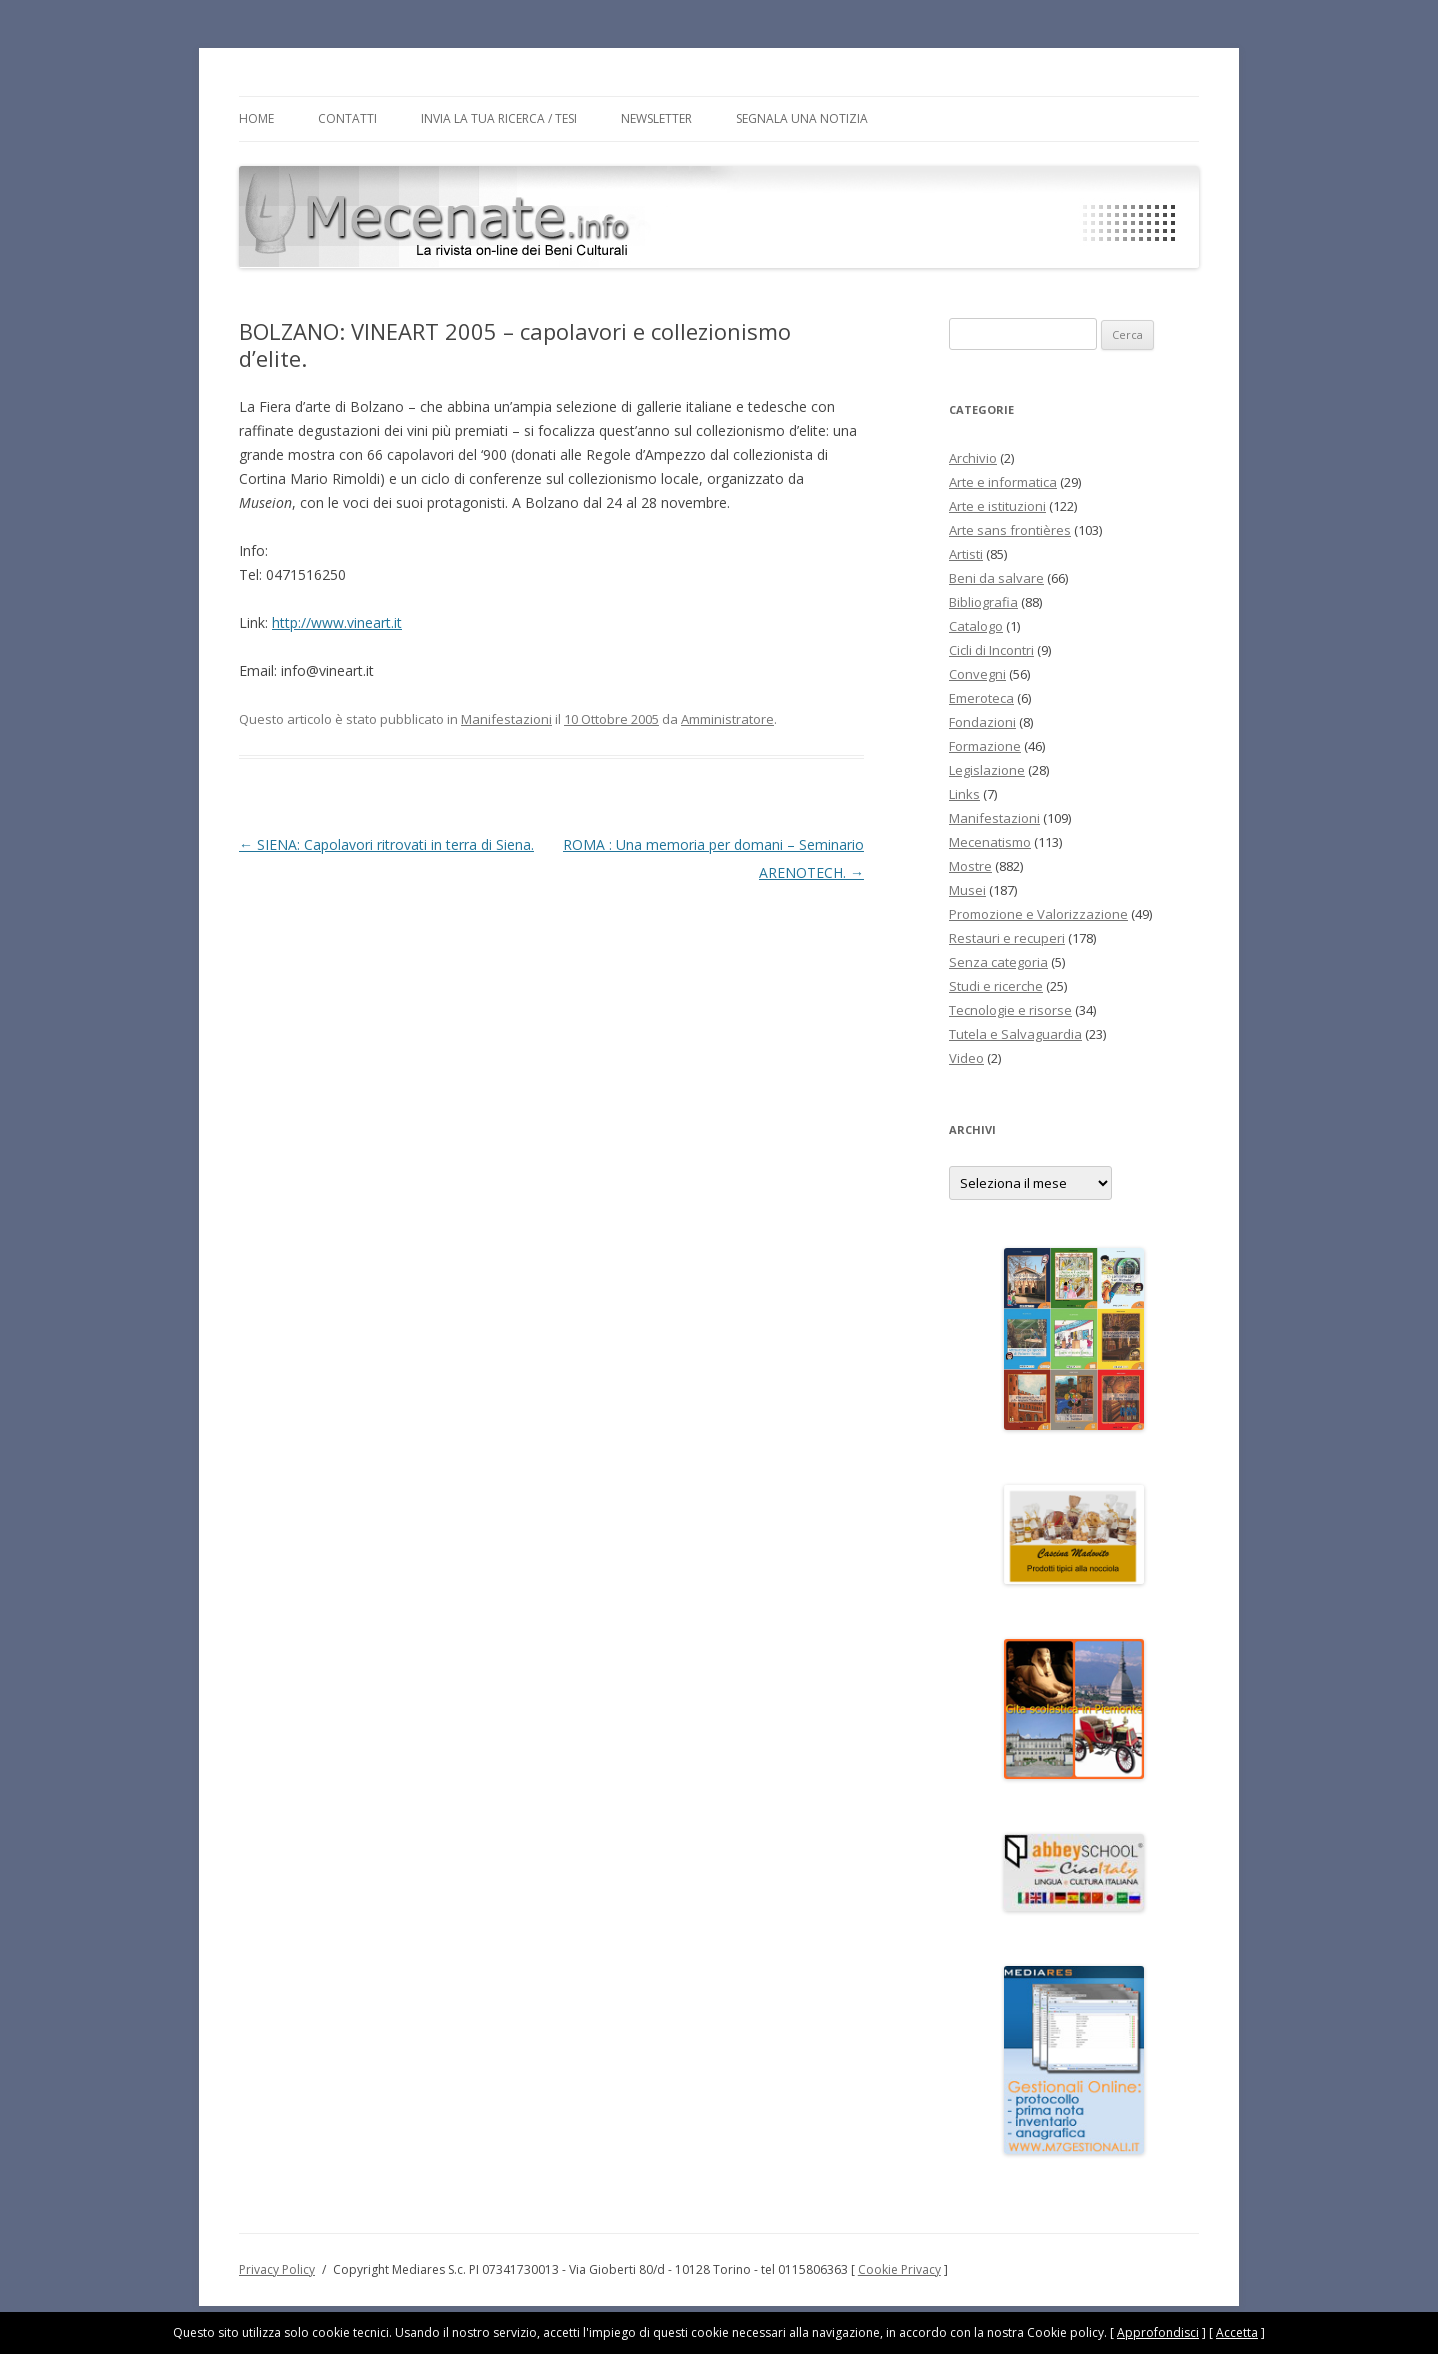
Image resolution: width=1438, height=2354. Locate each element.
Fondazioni (982, 722)
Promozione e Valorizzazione (1038, 914)
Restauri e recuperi (1007, 938)
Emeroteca (981, 698)
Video (966, 1058)
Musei (967, 890)
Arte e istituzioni (997, 506)
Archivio (973, 458)
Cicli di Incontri (991, 650)
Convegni (977, 674)
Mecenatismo (990, 842)
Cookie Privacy (899, 2269)
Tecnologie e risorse (1010, 1010)
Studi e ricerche (996, 986)
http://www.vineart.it (337, 622)
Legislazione (987, 770)
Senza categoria (998, 962)
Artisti (966, 554)
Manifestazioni (506, 719)
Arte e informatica (1003, 482)
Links (964, 794)
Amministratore (727, 719)
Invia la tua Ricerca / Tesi (499, 118)
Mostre (970, 866)
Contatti (347, 118)
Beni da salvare (996, 578)
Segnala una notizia (802, 118)
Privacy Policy (277, 2269)
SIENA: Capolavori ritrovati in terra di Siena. (386, 844)
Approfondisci (1158, 2332)
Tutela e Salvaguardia (1015, 1034)
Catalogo (976, 626)
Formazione (985, 746)
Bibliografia (983, 602)
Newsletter (656, 118)
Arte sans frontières (1010, 530)
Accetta (1237, 2332)
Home (256, 118)
